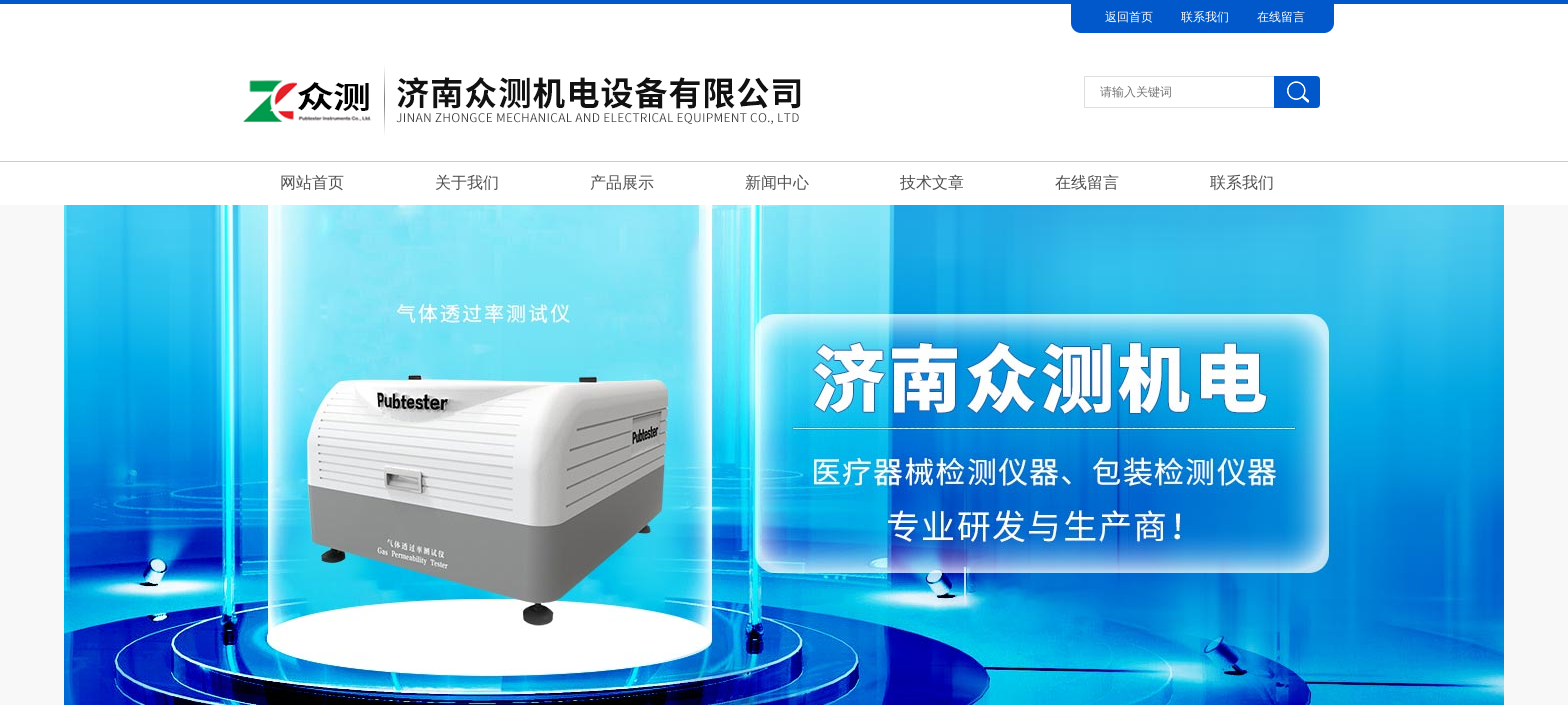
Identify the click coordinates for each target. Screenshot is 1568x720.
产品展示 (622, 182)
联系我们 (1205, 17)
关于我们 (467, 182)
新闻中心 (777, 182)
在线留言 (1281, 17)
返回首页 (1129, 17)
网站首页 (312, 182)
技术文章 (932, 182)
